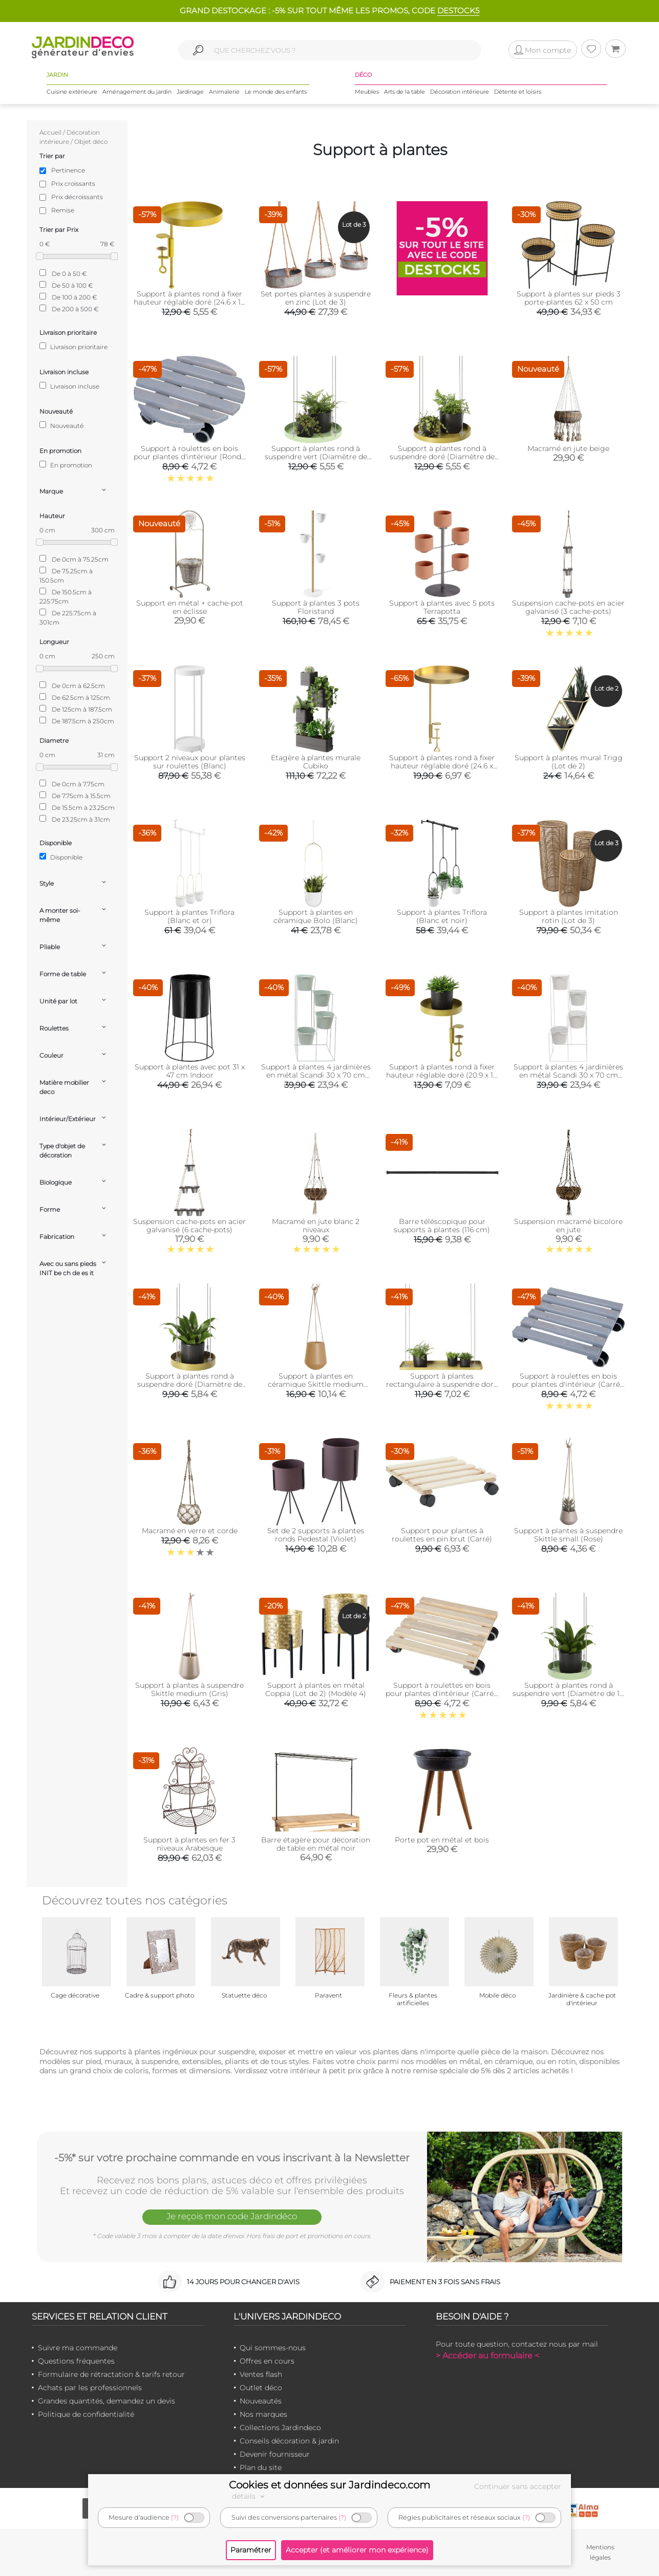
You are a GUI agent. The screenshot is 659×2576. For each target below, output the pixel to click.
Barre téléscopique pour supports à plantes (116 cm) (442, 1225)
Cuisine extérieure (72, 91)
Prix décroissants (77, 197)
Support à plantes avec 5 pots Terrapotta (442, 607)
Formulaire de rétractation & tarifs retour (111, 2374)
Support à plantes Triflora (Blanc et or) (189, 916)
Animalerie (224, 91)
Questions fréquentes (76, 2361)
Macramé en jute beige (568, 448)
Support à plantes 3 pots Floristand (315, 607)
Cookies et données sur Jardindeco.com (329, 2485)
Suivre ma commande (77, 2347)
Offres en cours (267, 2361)
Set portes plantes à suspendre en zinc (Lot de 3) (316, 298)
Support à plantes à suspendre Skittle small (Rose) (568, 1534)
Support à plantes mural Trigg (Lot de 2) (569, 761)
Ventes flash (261, 2374)
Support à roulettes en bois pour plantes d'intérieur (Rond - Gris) (190, 456)
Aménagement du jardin (137, 91)
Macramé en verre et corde (190, 1530)
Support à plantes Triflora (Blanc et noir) (442, 916)
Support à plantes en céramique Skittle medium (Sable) (316, 1384)
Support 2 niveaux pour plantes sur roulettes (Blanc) (189, 761)
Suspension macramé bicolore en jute (568, 1225)
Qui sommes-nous (273, 2347)
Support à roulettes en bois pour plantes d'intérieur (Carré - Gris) (568, 1384)
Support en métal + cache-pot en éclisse (189, 607)
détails (250, 2496)
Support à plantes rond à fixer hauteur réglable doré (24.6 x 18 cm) (189, 302)
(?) (175, 2517)
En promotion (65, 465)
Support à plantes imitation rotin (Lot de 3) (568, 916)
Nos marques (263, 2414)
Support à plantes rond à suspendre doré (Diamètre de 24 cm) (442, 456)
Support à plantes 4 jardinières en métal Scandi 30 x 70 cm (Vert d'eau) (316, 1075)
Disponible (60, 857)
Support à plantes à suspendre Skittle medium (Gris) (189, 1689)
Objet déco (91, 141)
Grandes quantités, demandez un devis (106, 2401)
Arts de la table (404, 91)
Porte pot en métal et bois (442, 1839)
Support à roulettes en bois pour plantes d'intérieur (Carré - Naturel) (442, 1693)
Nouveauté (61, 425)
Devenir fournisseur (275, 2454)
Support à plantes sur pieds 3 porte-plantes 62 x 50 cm (569, 298)
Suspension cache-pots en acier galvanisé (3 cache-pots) (568, 607)
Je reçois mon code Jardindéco (231, 2216)
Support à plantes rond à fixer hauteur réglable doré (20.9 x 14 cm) (442, 1075)
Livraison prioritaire (73, 346)
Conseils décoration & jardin (289, 2440)
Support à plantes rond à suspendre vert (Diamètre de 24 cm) (316, 456)
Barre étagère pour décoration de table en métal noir (315, 1844)
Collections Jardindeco (280, 2427)
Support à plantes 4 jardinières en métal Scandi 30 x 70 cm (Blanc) (568, 1075)
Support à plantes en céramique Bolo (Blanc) (315, 916)
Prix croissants (73, 183)
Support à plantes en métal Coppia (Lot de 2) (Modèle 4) (315, 1689)
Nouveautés (261, 2401)
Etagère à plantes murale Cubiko (315, 761)
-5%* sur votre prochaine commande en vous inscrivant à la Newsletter (232, 2157)
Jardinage (190, 91)
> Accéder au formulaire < (487, 2355)
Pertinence (68, 170)
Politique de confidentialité (86, 2414)
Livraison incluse (69, 386)
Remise (62, 210)
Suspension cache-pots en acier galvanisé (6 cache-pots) (189, 1225)
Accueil (50, 132)
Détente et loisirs (517, 91)
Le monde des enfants (276, 91)
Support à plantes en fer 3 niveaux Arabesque (189, 1844)
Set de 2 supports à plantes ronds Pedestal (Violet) (315, 1534)
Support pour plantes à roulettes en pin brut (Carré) (442, 1534)
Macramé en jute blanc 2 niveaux (315, 1225)
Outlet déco (261, 2387)
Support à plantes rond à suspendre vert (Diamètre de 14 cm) (568, 1693)
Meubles (367, 91)
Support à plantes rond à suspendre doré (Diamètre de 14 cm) (189, 1384)
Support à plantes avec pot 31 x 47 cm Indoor (190, 1071)
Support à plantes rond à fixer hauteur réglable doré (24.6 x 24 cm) (442, 766)
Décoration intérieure (459, 91)
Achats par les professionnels (90, 2387)
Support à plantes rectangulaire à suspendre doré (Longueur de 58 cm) (442, 1384)
